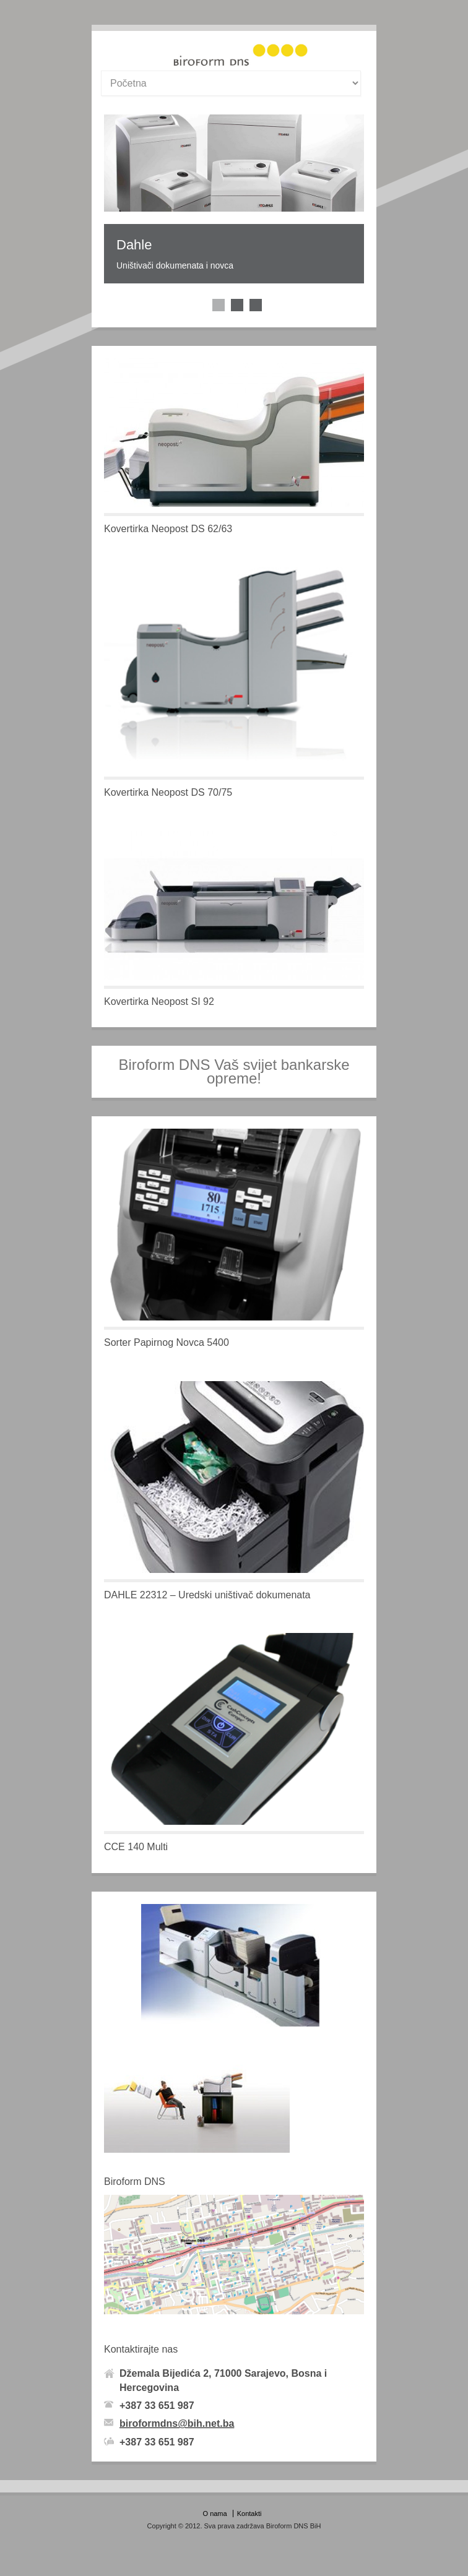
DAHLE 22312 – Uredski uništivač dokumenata (207, 1595)
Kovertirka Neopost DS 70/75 (168, 792)
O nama (215, 2513)
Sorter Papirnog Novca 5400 (166, 1342)
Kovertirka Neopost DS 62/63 (168, 528)
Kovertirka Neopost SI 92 (159, 1001)
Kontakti (249, 2513)
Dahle (134, 244)
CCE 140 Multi (136, 1847)
